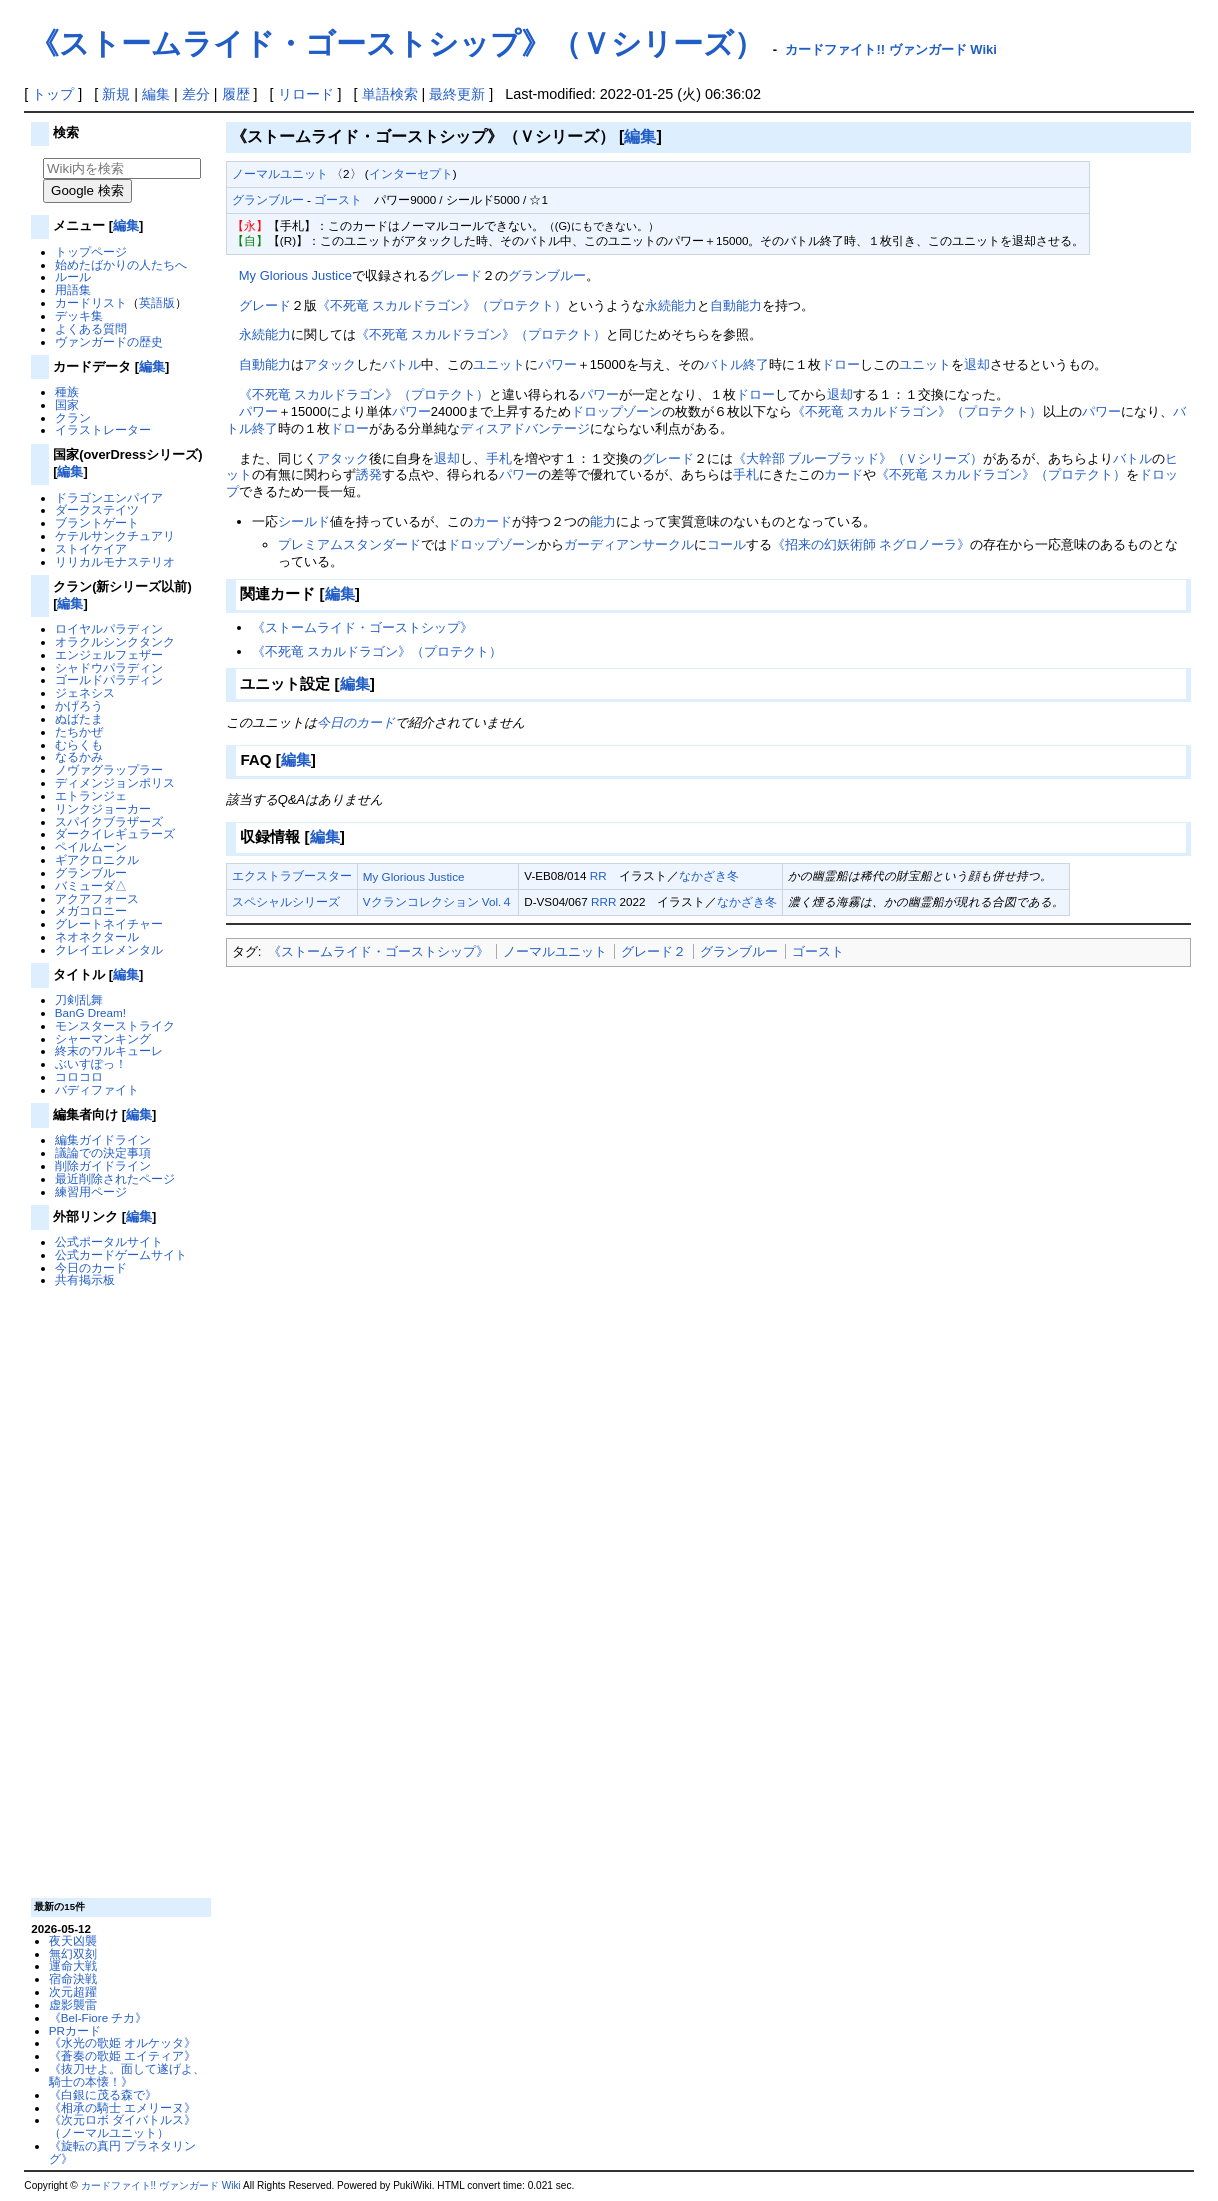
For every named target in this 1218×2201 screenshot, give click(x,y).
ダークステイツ (97, 509)
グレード (456, 275)
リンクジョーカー (103, 808)
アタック (330, 364)
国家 (67, 404)
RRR (603, 901)
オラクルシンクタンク (115, 641)
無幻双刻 (73, 1953)
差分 (196, 94)
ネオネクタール (97, 936)
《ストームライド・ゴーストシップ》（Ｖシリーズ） (396, 43)
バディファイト (97, 1089)
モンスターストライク (115, 1025)
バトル (401, 364)
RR (598, 875)
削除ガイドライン (103, 1165)
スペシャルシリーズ (286, 901)
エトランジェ (91, 795)
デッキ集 (79, 315)
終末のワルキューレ (109, 1050)
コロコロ (79, 1076)
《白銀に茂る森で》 (103, 2094)
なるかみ (79, 756)
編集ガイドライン (103, 1139)
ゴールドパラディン (109, 679)
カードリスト (91, 302)
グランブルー (91, 872)
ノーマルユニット (280, 173)
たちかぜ (79, 731)
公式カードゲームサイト (121, 1254)
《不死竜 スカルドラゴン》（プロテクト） (442, 305)
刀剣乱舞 (79, 999)
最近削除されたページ (115, 1178)
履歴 (236, 94)
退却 (977, 364)
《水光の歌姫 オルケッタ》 (122, 2042)
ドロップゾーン (616, 411)
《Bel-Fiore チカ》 (98, 2017)
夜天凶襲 (73, 1940)
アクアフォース (97, 898)
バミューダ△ (91, 885)
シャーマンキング (103, 1038)
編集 (156, 94)
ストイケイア (91, 548)
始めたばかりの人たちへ (121, 264)
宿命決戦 (73, 1978)
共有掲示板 (85, 1279)
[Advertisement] (119, 1591)
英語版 (157, 302)
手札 (499, 458)
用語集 (73, 289)
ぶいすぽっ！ (91, 1063)
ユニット (499, 364)
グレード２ (653, 951)
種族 (67, 391)
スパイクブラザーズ (109, 821)
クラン (73, 417)
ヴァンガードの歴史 (109, 341)
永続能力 (671, 305)
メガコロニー (91, 910)
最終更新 (457, 94)
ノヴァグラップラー (109, 769)
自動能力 (736, 305)
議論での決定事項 (103, 1152)
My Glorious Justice (295, 275)
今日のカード (91, 1267)
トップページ (91, 251)
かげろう (79, 705)
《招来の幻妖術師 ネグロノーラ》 (871, 544)
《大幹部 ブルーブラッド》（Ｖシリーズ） (858, 458)
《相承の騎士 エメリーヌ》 (122, 2107)
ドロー (840, 364)
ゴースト (338, 199)
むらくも (79, 744)
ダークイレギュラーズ (115, 833)
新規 (116, 94)
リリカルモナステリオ (115, 561)
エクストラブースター (292, 875)
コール (726, 544)
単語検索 (390, 94)
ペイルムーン (91, 846)
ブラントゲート (97, 522)
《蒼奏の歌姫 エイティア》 (122, 2055)
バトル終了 (736, 364)
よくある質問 (91, 328)
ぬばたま (79, 718)
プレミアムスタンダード (349, 544)
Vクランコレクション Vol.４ (438, 901)
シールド (304, 521)
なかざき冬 (709, 875)
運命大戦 (73, 1965)
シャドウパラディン (109, 667)
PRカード (75, 2030)
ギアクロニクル (97, 859)
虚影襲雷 (73, 2004)
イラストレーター (103, 429)
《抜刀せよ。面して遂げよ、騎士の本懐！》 (127, 2075)
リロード (306, 94)
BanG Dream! (90, 1012)
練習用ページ (91, 1191)
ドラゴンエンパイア (109, 497)
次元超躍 (73, 1991)
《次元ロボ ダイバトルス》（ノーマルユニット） (122, 2126)
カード (843, 474)
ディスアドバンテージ (525, 428)
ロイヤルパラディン (109, 628)
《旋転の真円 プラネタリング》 (122, 2152)
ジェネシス (85, 692)
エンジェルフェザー (109, 654)
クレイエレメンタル (109, 949)
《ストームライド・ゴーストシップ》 (362, 627)
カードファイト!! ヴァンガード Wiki (891, 49)
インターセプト (411, 173)
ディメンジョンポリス (115, 782)
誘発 (369, 474)
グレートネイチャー (109, 923)
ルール (73, 276)
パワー (557, 364)
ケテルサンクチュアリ (115, 535)
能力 (603, 521)
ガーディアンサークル (629, 544)
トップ (53, 94)
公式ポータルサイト (109, 1241)
